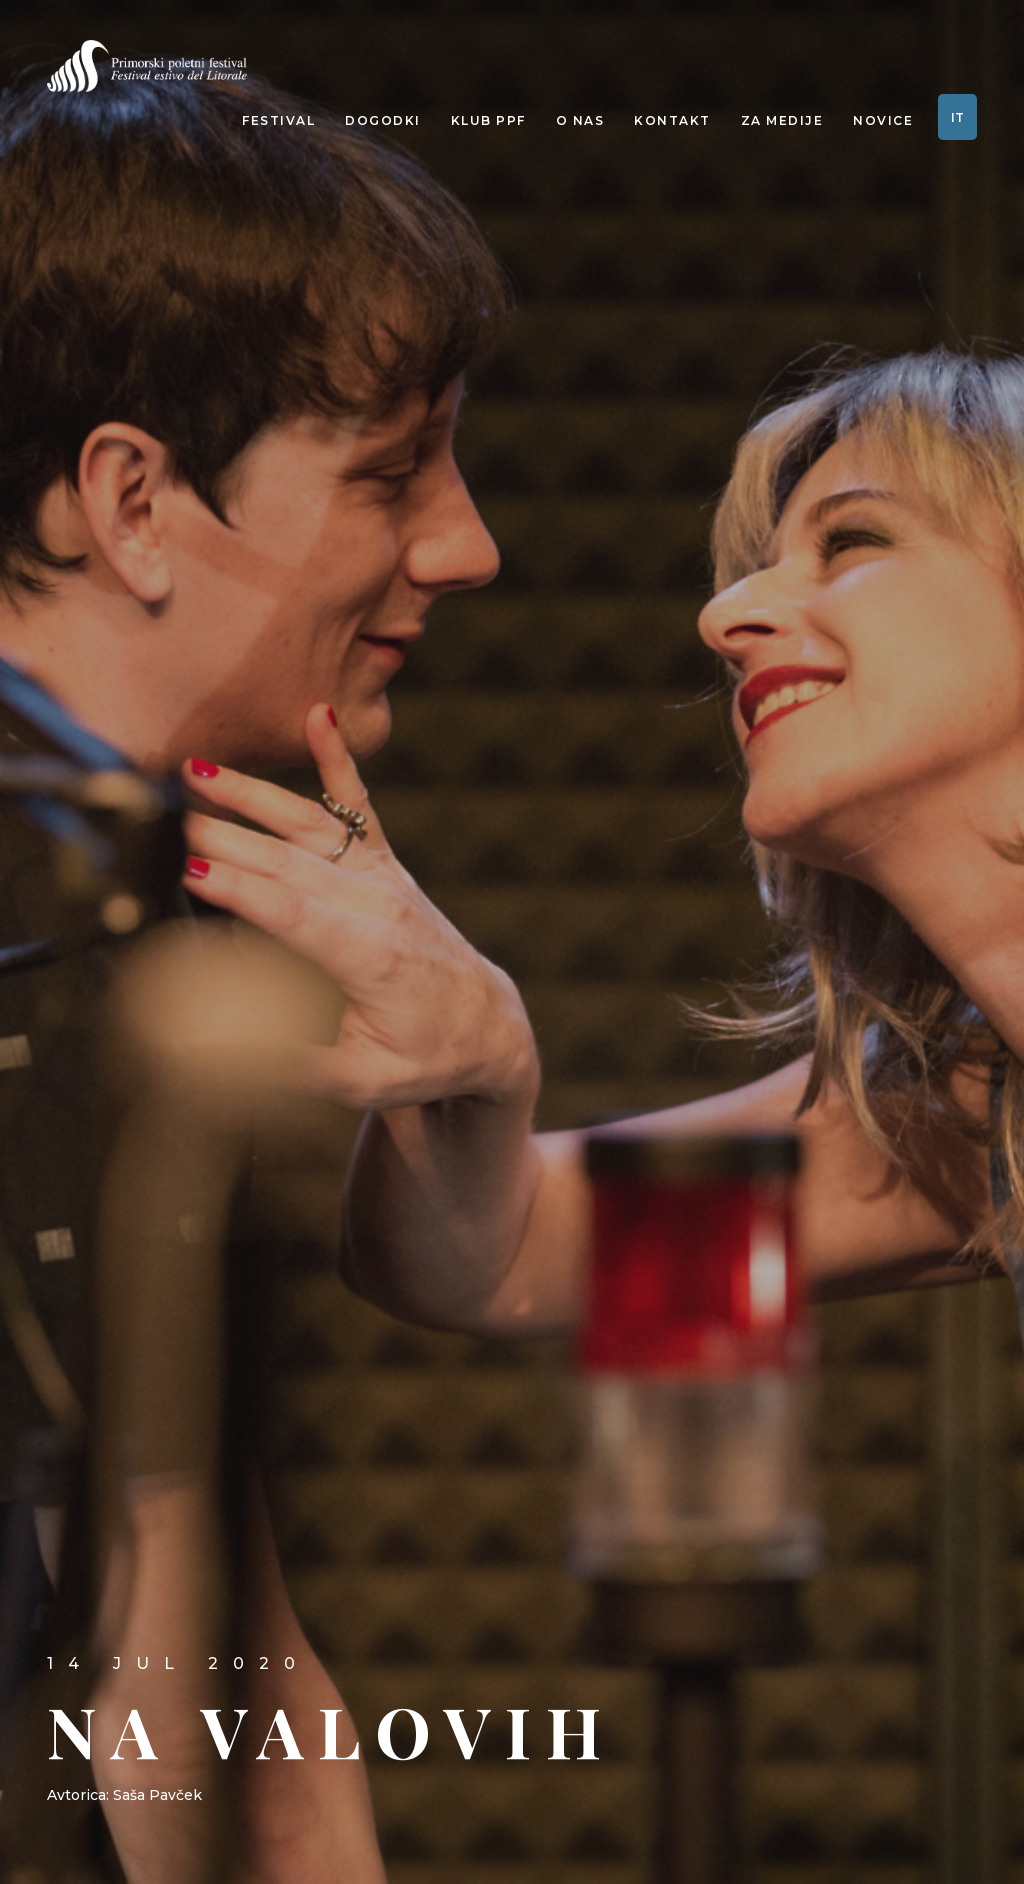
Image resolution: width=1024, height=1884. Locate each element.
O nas (580, 120)
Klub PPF (488, 120)
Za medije (782, 120)
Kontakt (672, 120)
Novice (883, 120)
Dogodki (383, 120)
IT (957, 117)
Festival (278, 120)
